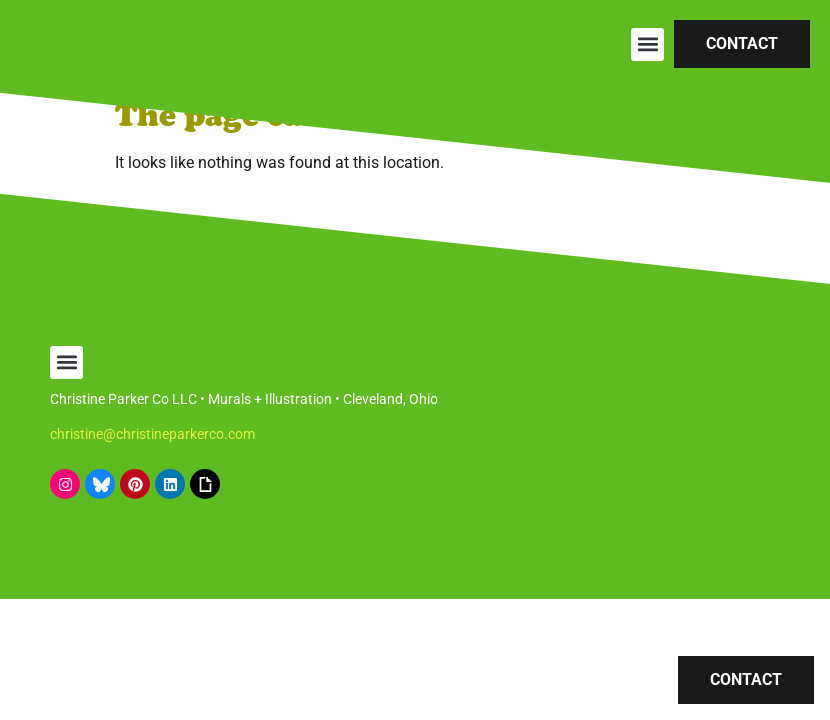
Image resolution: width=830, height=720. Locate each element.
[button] (647, 44)
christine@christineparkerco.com (152, 434)
